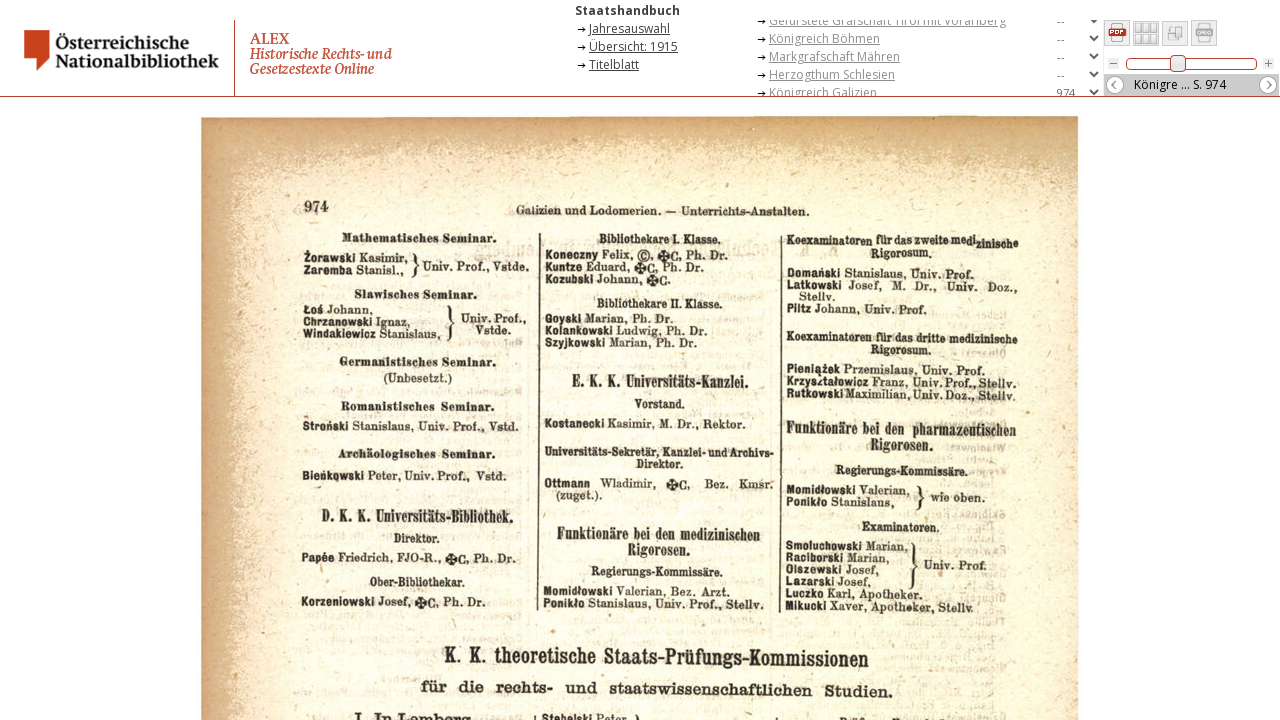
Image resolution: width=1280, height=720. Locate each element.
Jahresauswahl (629, 28)
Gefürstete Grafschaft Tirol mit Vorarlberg (887, 20)
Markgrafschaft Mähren (834, 56)
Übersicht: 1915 (633, 46)
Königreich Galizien (823, 92)
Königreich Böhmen (824, 38)
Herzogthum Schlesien (832, 74)
